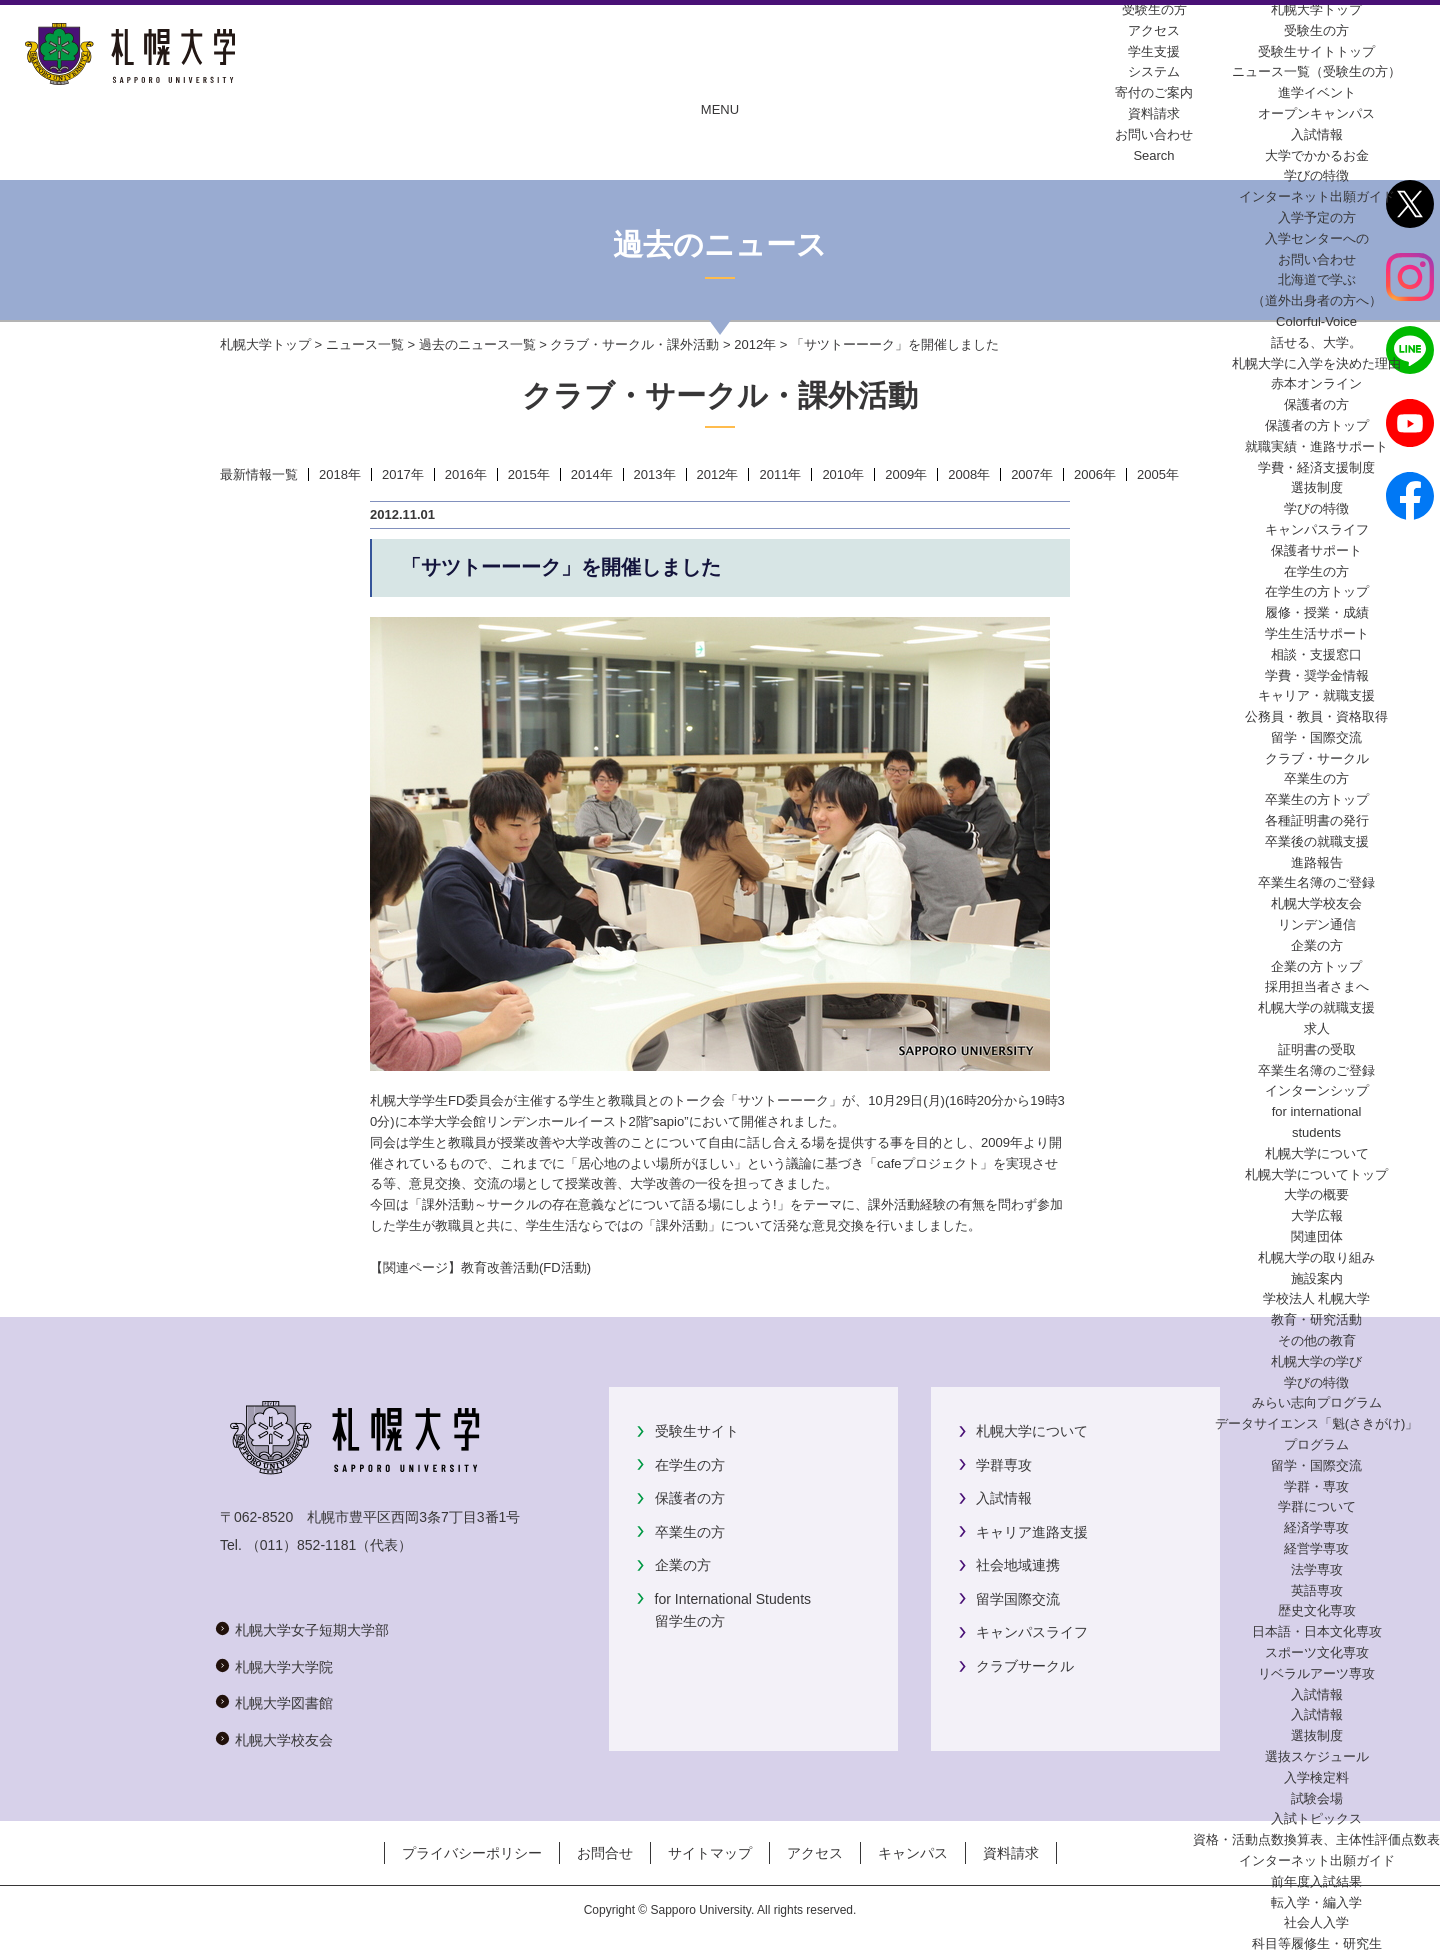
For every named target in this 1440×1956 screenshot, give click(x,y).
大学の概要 (1316, 1194)
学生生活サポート (1317, 633)
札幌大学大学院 (284, 1667)
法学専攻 (1317, 1569)
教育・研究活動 (1316, 1319)
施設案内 (1317, 1278)
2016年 (466, 474)
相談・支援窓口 (1316, 654)
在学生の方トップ (1317, 591)
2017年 (403, 474)
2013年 (655, 474)
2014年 (592, 474)
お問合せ (605, 1853)
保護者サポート (1316, 550)
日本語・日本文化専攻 (1317, 1631)
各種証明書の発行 (1317, 820)
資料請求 (1011, 1853)
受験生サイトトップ (1316, 51)
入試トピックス (1316, 1818)
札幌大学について (1032, 1431)
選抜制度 (1317, 487)
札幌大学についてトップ (1316, 1174)
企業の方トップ (1316, 966)
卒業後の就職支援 (1317, 841)
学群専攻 (1004, 1465)
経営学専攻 (1316, 1548)
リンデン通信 (1317, 924)
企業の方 (683, 1565)
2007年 (1032, 474)
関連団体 (1317, 1236)
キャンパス (913, 1853)
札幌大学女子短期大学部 (312, 1630)
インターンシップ (1317, 1090)
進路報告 (1317, 862)
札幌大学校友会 (1316, 903)
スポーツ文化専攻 (1317, 1652)
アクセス (815, 1853)
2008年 (969, 474)
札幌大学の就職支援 (1316, 1007)
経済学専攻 (1316, 1527)
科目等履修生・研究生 (1317, 1943)
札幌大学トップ (1316, 9)
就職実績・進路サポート (1316, 446)
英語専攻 (1317, 1590)
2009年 (906, 474)
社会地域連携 (1018, 1565)
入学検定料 (1316, 1777)
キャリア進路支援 (1032, 1532)
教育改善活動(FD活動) (526, 1267)
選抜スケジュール (1317, 1756)
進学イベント (1317, 92)
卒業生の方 (690, 1532)
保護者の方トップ (1317, 425)
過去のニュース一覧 (477, 344)
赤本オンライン (1316, 383)
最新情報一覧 (259, 474)
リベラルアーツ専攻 (1316, 1673)
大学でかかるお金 (1317, 155)
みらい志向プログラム (1317, 1402)
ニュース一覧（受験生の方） (1316, 71)
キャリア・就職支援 (1316, 695)
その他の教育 (1317, 1340)
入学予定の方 (1317, 217)
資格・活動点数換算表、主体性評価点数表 (1316, 1839)
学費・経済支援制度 (1316, 467)
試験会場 (1317, 1798)
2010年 (843, 474)
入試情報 (1317, 134)
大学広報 (1317, 1215)
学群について (1317, 1506)
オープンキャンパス (1316, 113)
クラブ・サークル (1317, 758)
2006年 (1095, 474)
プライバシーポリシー (472, 1853)
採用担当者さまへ (1317, 986)
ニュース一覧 (365, 344)
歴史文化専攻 (1317, 1610)
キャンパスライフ (1317, 529)
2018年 (340, 474)
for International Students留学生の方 (733, 1610)
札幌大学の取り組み (1316, 1257)
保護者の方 (690, 1498)
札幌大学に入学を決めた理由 (1316, 363)
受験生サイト (697, 1431)
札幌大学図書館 (284, 1703)
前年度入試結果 (1316, 1881)
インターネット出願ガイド (1317, 196)
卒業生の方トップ (1317, 799)
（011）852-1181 (301, 1545)
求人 (1317, 1028)
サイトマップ (710, 1853)
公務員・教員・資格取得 (1316, 716)
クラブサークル (1025, 1666)
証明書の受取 (1317, 1049)
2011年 (780, 474)
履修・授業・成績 (1317, 612)
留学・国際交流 (1316, 737)
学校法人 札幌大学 (1317, 1298)
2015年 (529, 474)
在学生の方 (690, 1465)
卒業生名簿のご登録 (1316, 882)
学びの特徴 (1316, 175)
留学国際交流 (1018, 1599)
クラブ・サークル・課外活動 (634, 344)
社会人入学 (1316, 1922)
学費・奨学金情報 (1317, 675)
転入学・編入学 (1316, 1902)
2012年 (755, 344)
